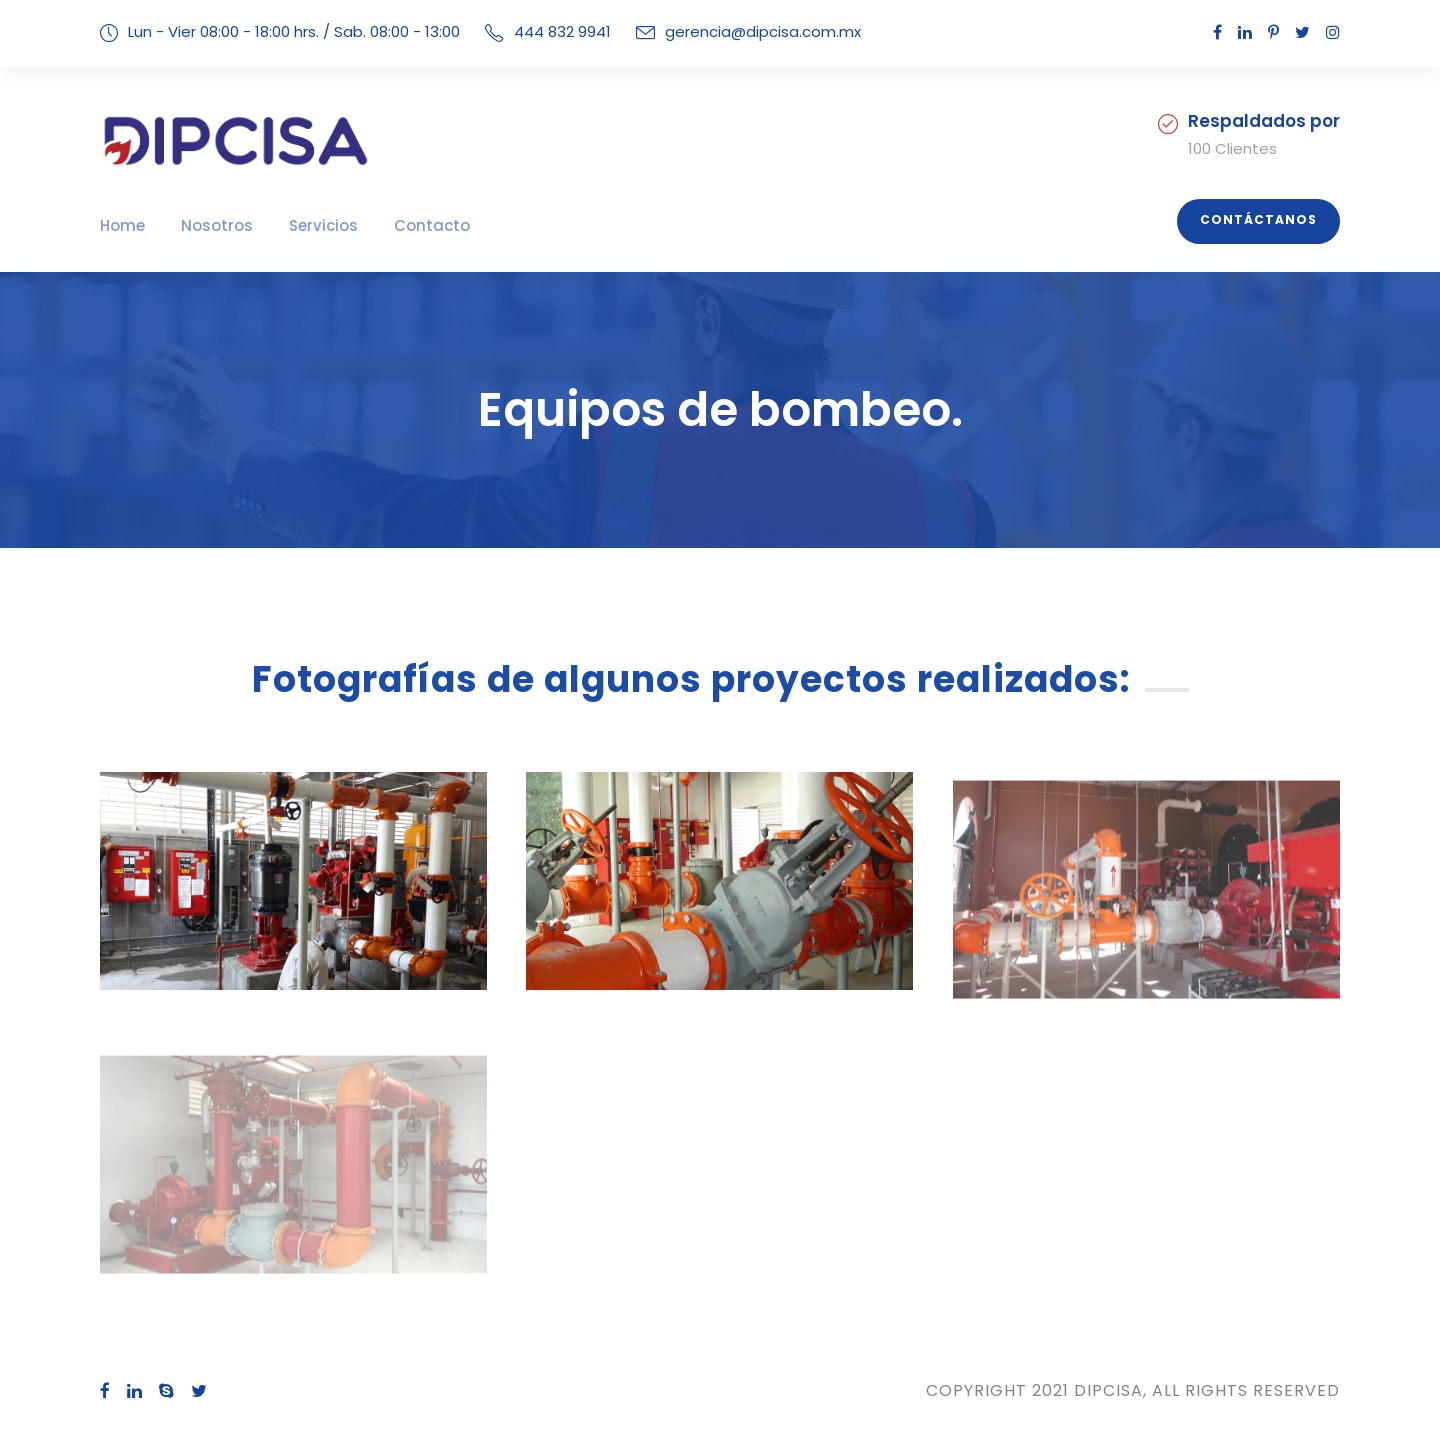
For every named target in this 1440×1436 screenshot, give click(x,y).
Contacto (399, 225)
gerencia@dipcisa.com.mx (738, 31)
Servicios (302, 225)
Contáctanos (1265, 220)
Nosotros (206, 225)
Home (120, 225)
